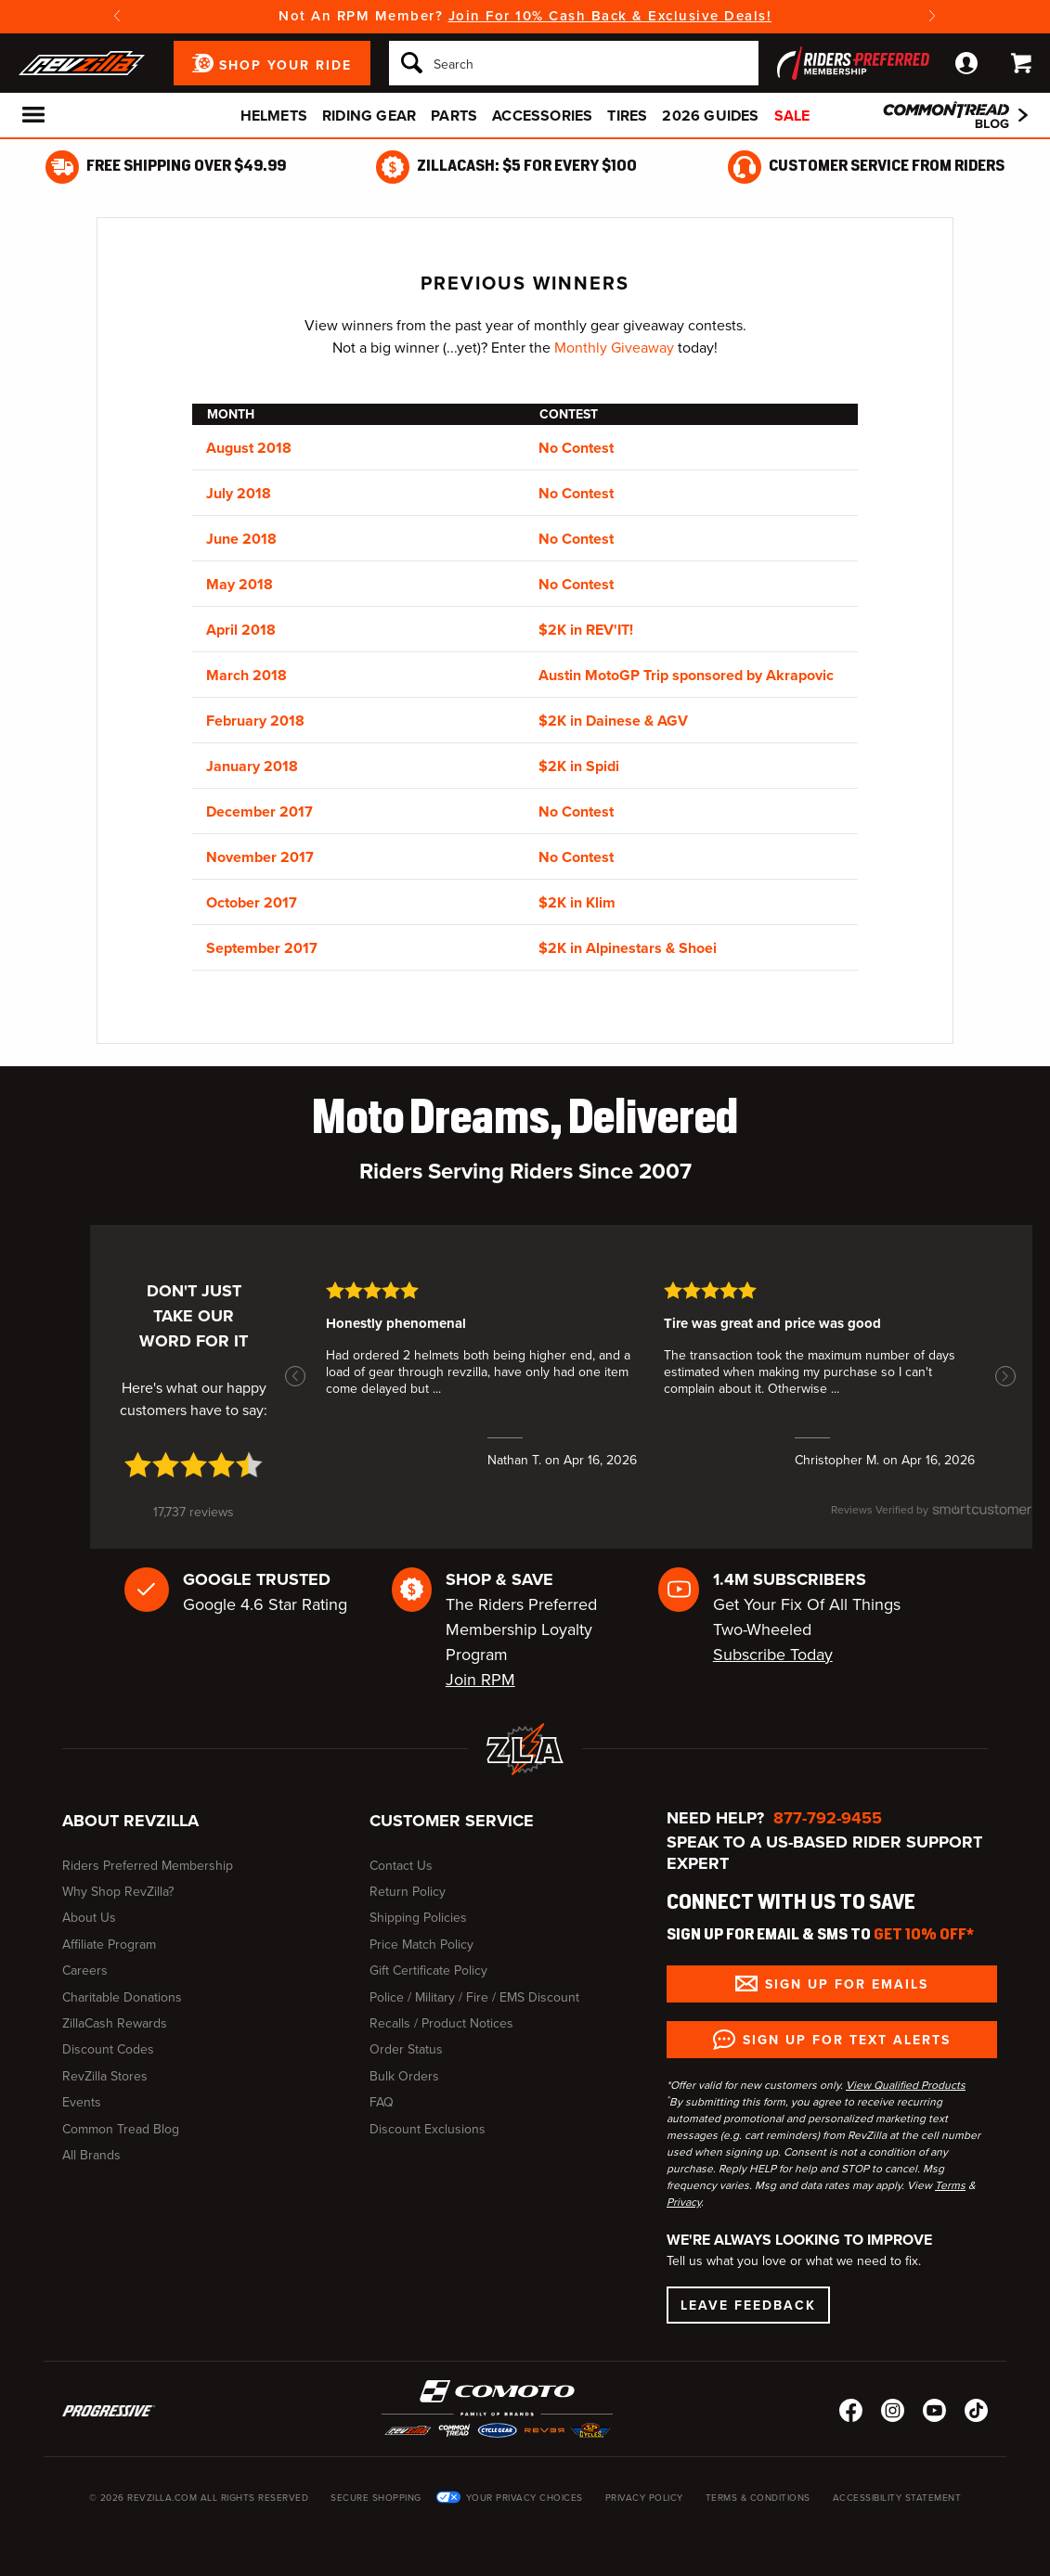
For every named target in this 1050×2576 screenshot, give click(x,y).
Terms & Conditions (758, 2498)
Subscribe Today (773, 1654)
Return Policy (407, 1891)
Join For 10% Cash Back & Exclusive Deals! (610, 16)
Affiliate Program (109, 1944)
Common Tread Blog (120, 2129)
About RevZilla (130, 1821)
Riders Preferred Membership (147, 1865)
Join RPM (480, 1680)
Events (81, 2102)
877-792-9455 (827, 1818)
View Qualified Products (906, 2085)
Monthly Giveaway (614, 347)
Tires (627, 115)
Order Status (406, 2049)
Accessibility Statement (897, 2498)
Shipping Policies (418, 1917)
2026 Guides (710, 115)
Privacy (684, 2202)
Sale (792, 115)
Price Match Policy (421, 1944)
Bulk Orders (404, 2076)
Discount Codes (108, 2049)
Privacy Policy (644, 2498)
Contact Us (401, 1865)
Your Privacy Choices (524, 2498)
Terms (950, 2185)
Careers (85, 1970)
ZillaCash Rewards (114, 2023)
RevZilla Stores (105, 2076)
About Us (89, 1917)
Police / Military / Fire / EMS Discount (474, 1997)
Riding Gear (369, 115)
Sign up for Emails (846, 1984)
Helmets (273, 115)
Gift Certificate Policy (428, 1970)
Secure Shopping (376, 2498)
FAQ (381, 2102)
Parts (454, 115)
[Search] (573, 63)
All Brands (91, 2155)
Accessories (542, 115)
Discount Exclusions (427, 2129)
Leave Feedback (748, 2305)
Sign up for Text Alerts (847, 2039)
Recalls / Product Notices (441, 2023)
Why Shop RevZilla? (118, 1891)
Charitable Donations (122, 1997)
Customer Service (451, 1821)
